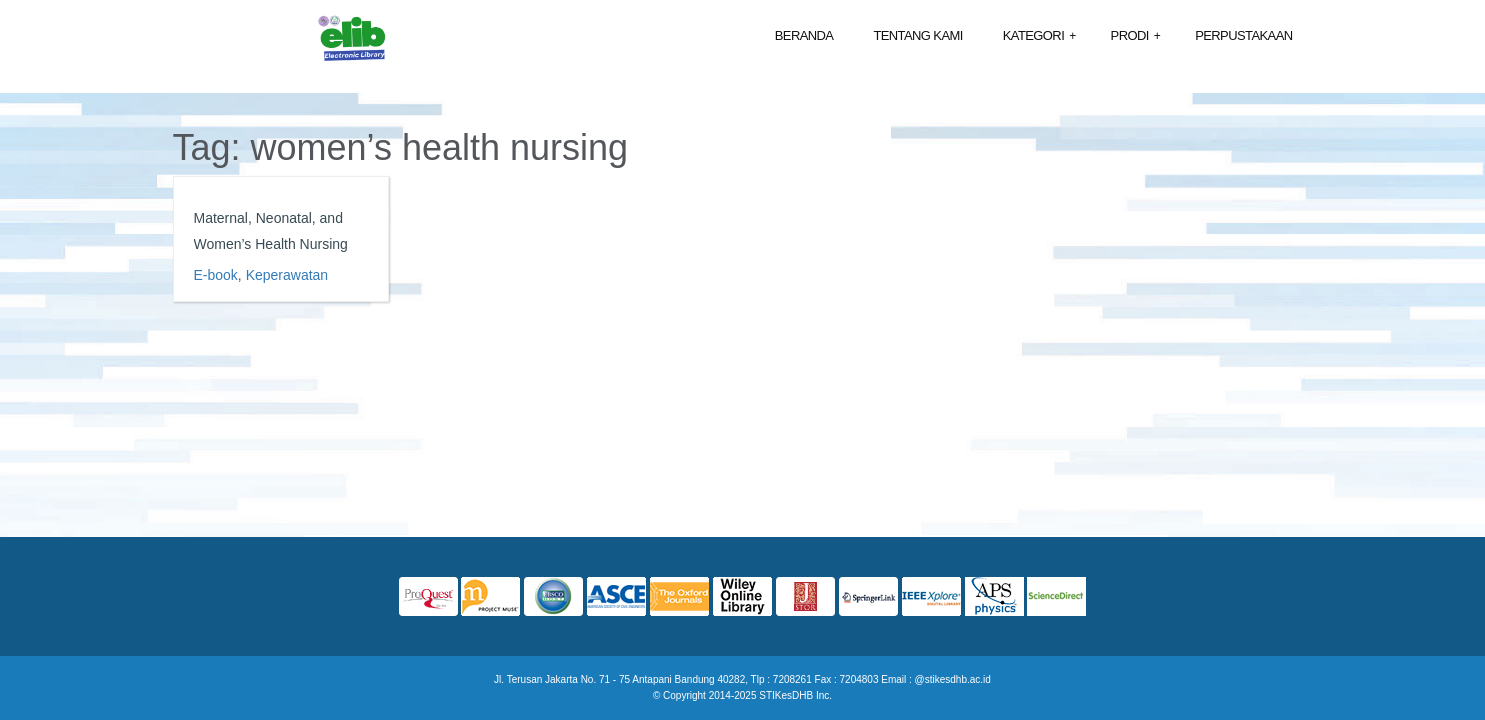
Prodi (1136, 36)
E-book (216, 275)
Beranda (804, 35)
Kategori (1039, 36)
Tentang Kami (917, 35)
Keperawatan (287, 275)
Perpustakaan (1243, 35)
